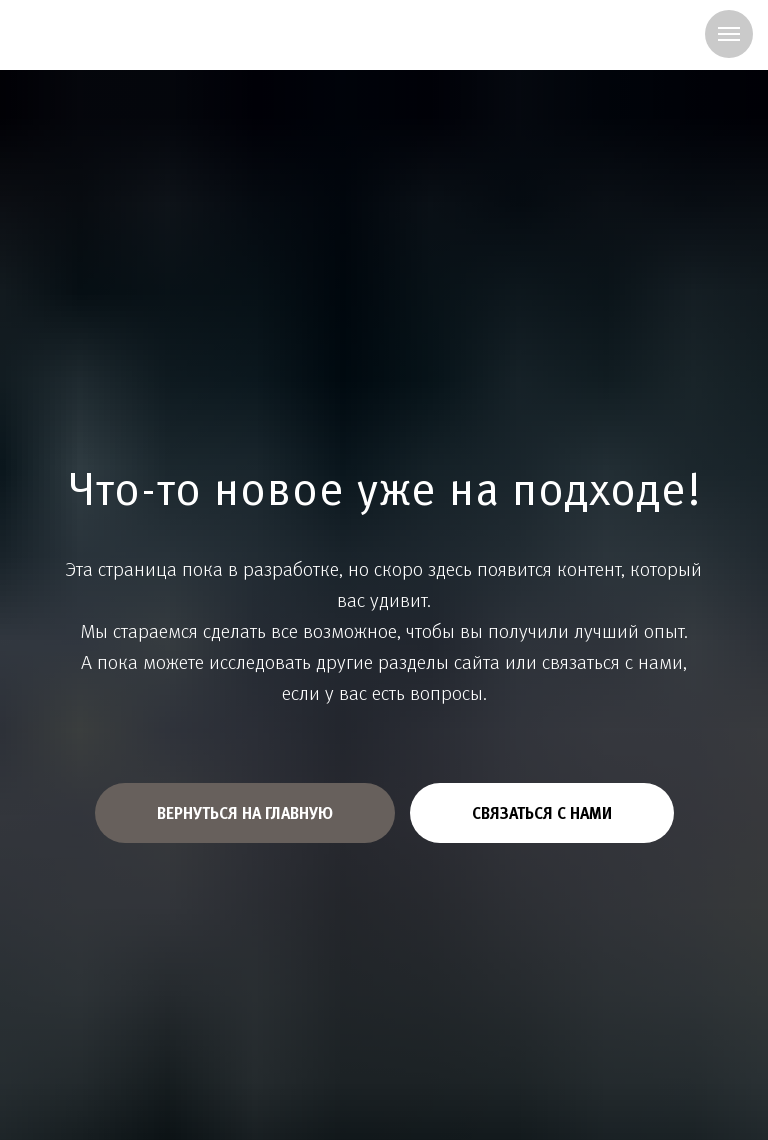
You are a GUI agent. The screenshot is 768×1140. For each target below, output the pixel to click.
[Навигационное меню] (729, 34)
